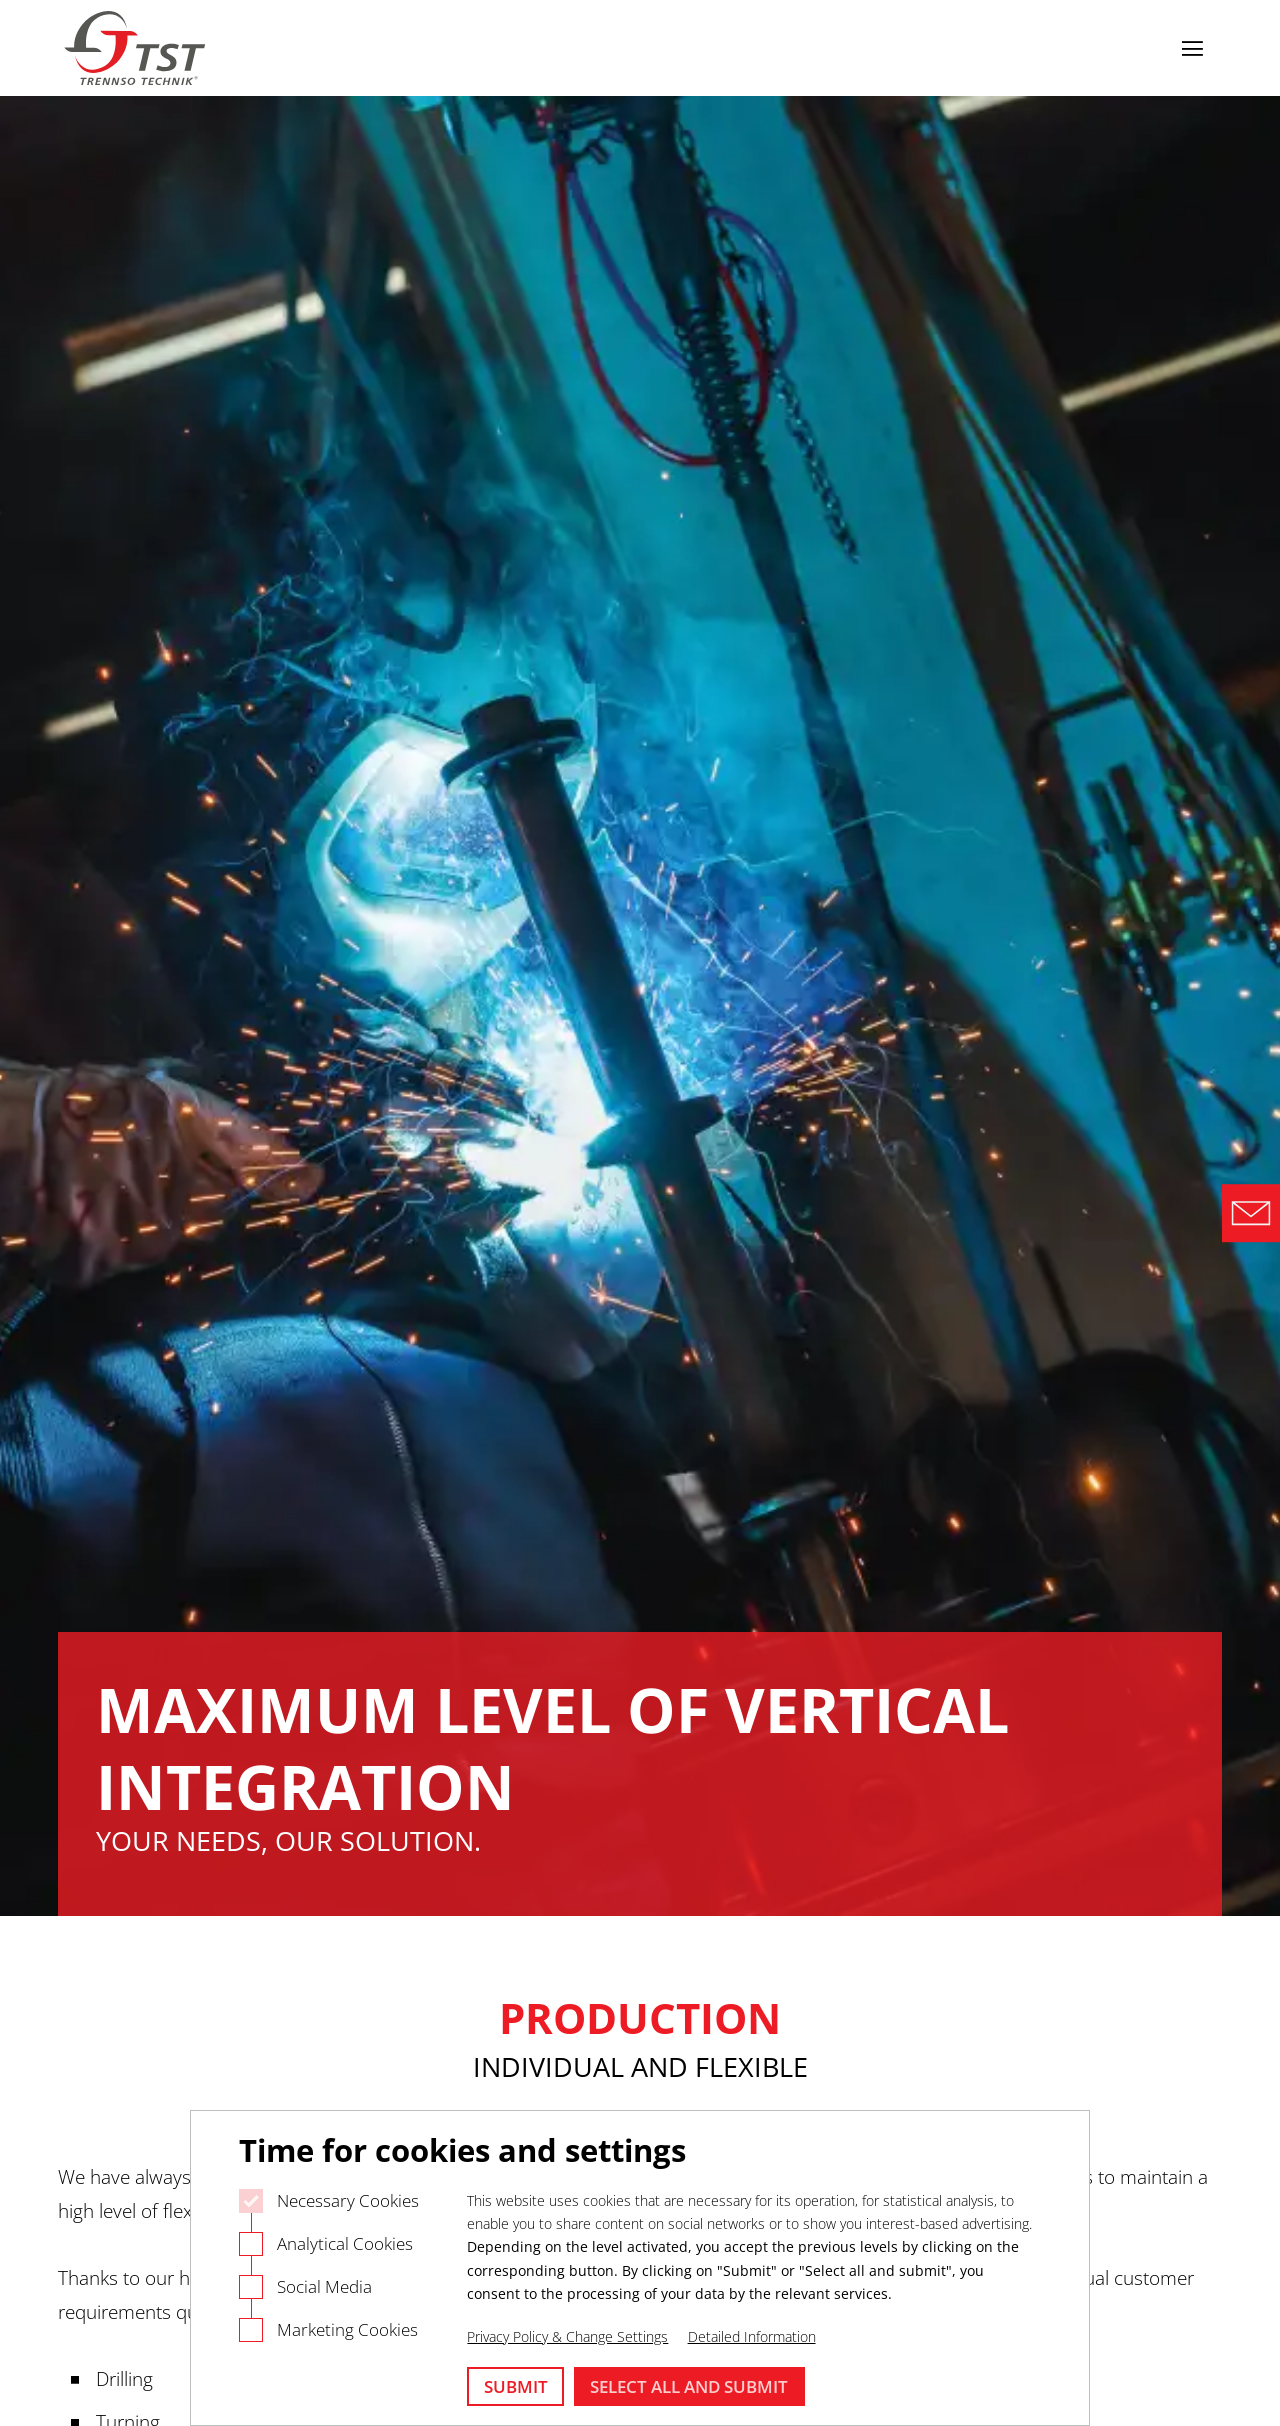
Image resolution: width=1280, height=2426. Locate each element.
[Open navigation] (1192, 48)
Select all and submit (689, 2386)
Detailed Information (752, 2336)
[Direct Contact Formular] (1251, 1213)
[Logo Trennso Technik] (137, 48)
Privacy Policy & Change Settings (567, 2336)
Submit (516, 2386)
